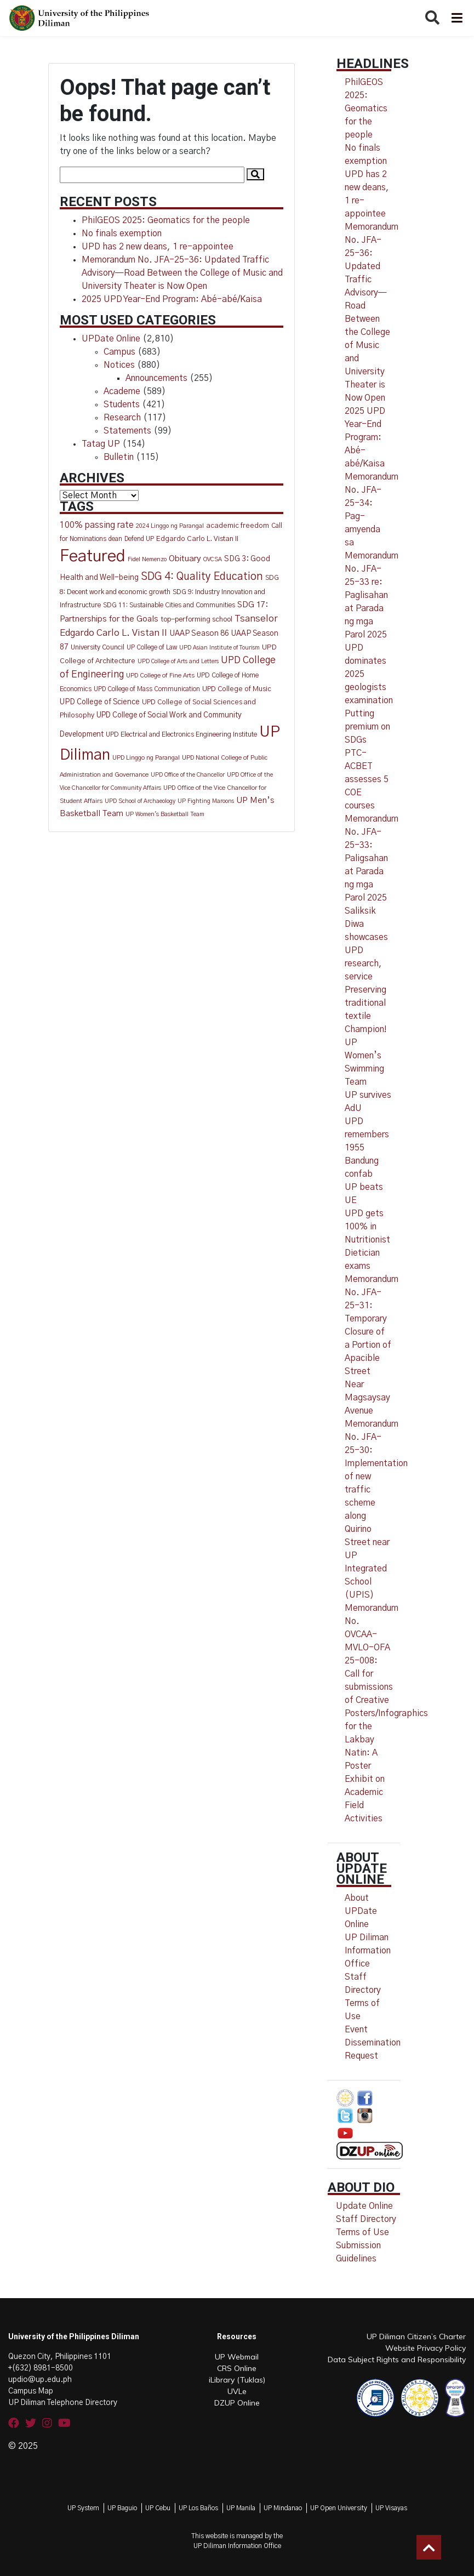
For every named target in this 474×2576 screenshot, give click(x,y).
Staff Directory (366, 2219)
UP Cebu (157, 2508)
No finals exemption (122, 233)
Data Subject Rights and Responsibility (397, 2359)
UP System (83, 2508)
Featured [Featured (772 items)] (92, 557)
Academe (122, 391)
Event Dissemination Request (373, 2042)
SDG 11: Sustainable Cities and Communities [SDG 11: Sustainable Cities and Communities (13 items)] (169, 605)
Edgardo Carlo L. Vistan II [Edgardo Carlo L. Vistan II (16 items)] (197, 539)
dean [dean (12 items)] (115, 539)
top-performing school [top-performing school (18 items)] (196, 619)
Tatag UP (101, 444)
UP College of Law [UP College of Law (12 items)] (152, 648)
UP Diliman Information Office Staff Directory (368, 1963)
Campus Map (30, 2391)
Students (122, 404)
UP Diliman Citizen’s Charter (416, 2336)
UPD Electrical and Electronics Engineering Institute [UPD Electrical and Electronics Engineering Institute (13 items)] (181, 734)
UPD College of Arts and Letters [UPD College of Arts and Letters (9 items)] (178, 661)
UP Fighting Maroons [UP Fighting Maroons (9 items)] (206, 801)
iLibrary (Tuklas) (237, 2380)
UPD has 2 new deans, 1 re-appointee (157, 246)
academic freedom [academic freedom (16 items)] (237, 525)
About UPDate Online (361, 1911)
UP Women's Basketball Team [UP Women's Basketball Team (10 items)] (164, 814)
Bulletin (119, 457)
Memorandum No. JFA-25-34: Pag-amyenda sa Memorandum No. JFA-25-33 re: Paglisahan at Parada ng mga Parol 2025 (371, 555)
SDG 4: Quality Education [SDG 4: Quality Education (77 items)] (202, 576)
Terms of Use (362, 2232)
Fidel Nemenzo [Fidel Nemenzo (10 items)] (147, 559)
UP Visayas (391, 2508)
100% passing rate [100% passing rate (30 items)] (97, 525)
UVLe (237, 2391)
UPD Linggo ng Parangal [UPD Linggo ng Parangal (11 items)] (146, 758)
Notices (119, 365)
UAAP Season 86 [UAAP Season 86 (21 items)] (199, 633)
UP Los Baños (198, 2508)
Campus (119, 351)
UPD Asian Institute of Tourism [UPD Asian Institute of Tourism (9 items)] (219, 648)
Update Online (364, 2206)
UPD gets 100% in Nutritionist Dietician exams (367, 1239)
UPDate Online (111, 338)
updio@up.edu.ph (40, 2380)
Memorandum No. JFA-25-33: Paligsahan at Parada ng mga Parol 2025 (371, 858)
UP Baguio (122, 2508)
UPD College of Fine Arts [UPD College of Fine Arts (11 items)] (160, 676)
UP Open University (338, 2508)
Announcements (156, 378)
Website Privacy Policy (425, 2348)
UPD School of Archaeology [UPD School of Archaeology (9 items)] (140, 801)
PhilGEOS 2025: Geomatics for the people (166, 220)
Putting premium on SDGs (367, 726)
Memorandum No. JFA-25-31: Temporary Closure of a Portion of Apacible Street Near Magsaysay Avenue (371, 1345)
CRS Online (236, 2368)
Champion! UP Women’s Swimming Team (366, 1055)
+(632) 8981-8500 (40, 2368)
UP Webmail (237, 2357)
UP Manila (240, 2508)
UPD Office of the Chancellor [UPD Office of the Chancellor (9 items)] (188, 775)
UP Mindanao (283, 2508)
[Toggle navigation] (456, 18)
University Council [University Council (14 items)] (97, 647)
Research (122, 417)
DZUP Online (237, 2403)
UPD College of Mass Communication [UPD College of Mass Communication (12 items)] (147, 689)
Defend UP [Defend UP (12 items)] (139, 539)
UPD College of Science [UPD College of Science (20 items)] (100, 702)
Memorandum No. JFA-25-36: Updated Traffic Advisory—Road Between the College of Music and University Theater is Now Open (182, 272)
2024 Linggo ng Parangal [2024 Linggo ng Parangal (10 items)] (170, 526)
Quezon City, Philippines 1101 (59, 2357)
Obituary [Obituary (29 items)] (185, 559)
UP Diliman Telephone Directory (62, 2403)
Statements (127, 430)
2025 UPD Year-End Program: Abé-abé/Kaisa (172, 299)
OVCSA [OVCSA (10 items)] (212, 559)
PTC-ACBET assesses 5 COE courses (367, 779)
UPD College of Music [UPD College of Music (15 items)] (236, 689)
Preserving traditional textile (365, 1003)
